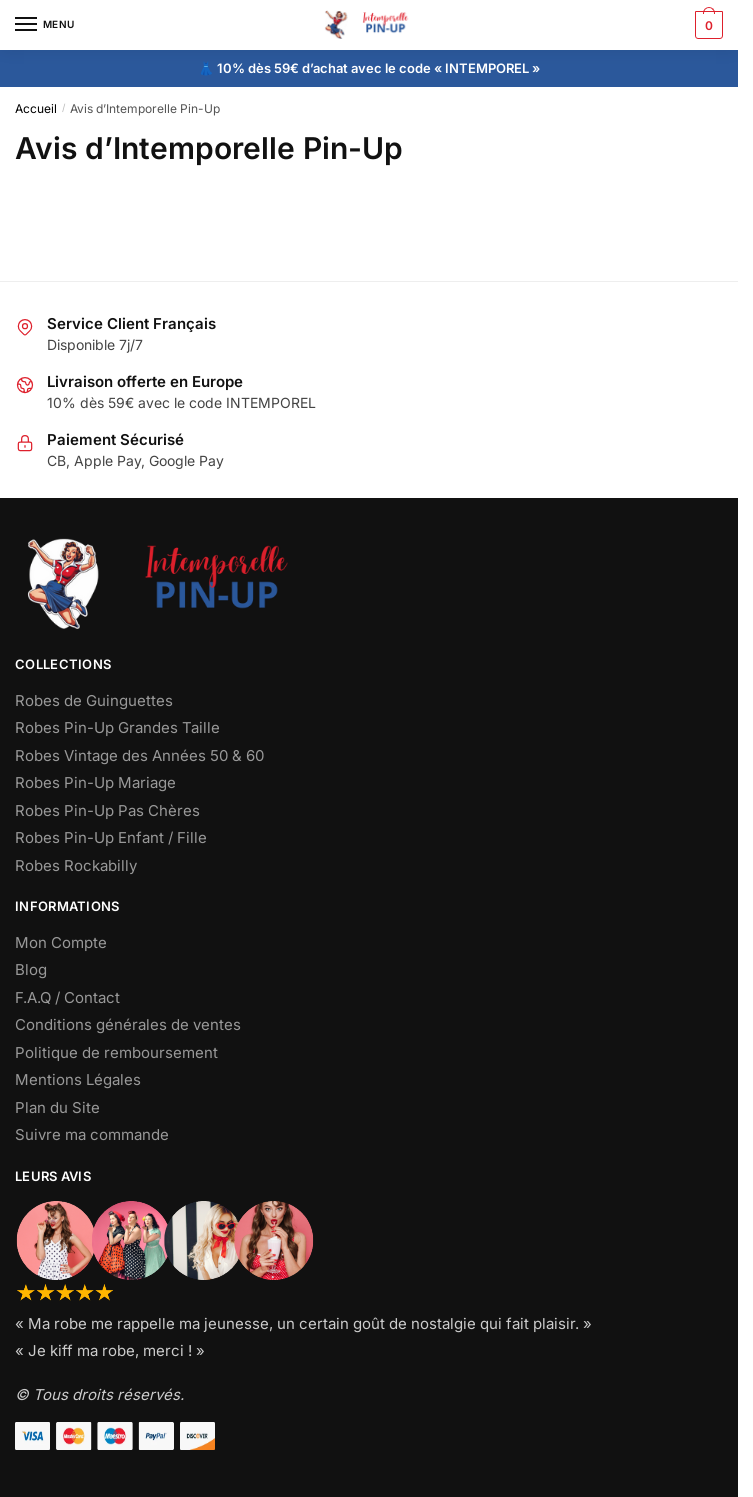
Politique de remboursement (116, 1052)
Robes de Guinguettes (94, 700)
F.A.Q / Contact (67, 997)
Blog (31, 969)
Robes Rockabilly (76, 865)
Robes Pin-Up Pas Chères (107, 810)
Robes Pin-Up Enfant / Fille (111, 837)
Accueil (36, 108)
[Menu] (45, 25)
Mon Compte (61, 942)
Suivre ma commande (92, 1134)
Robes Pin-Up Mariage (95, 782)
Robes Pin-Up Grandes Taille (117, 727)
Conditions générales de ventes (128, 1024)
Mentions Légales (78, 1079)
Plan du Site (57, 1107)
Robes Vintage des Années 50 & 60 (139, 755)
